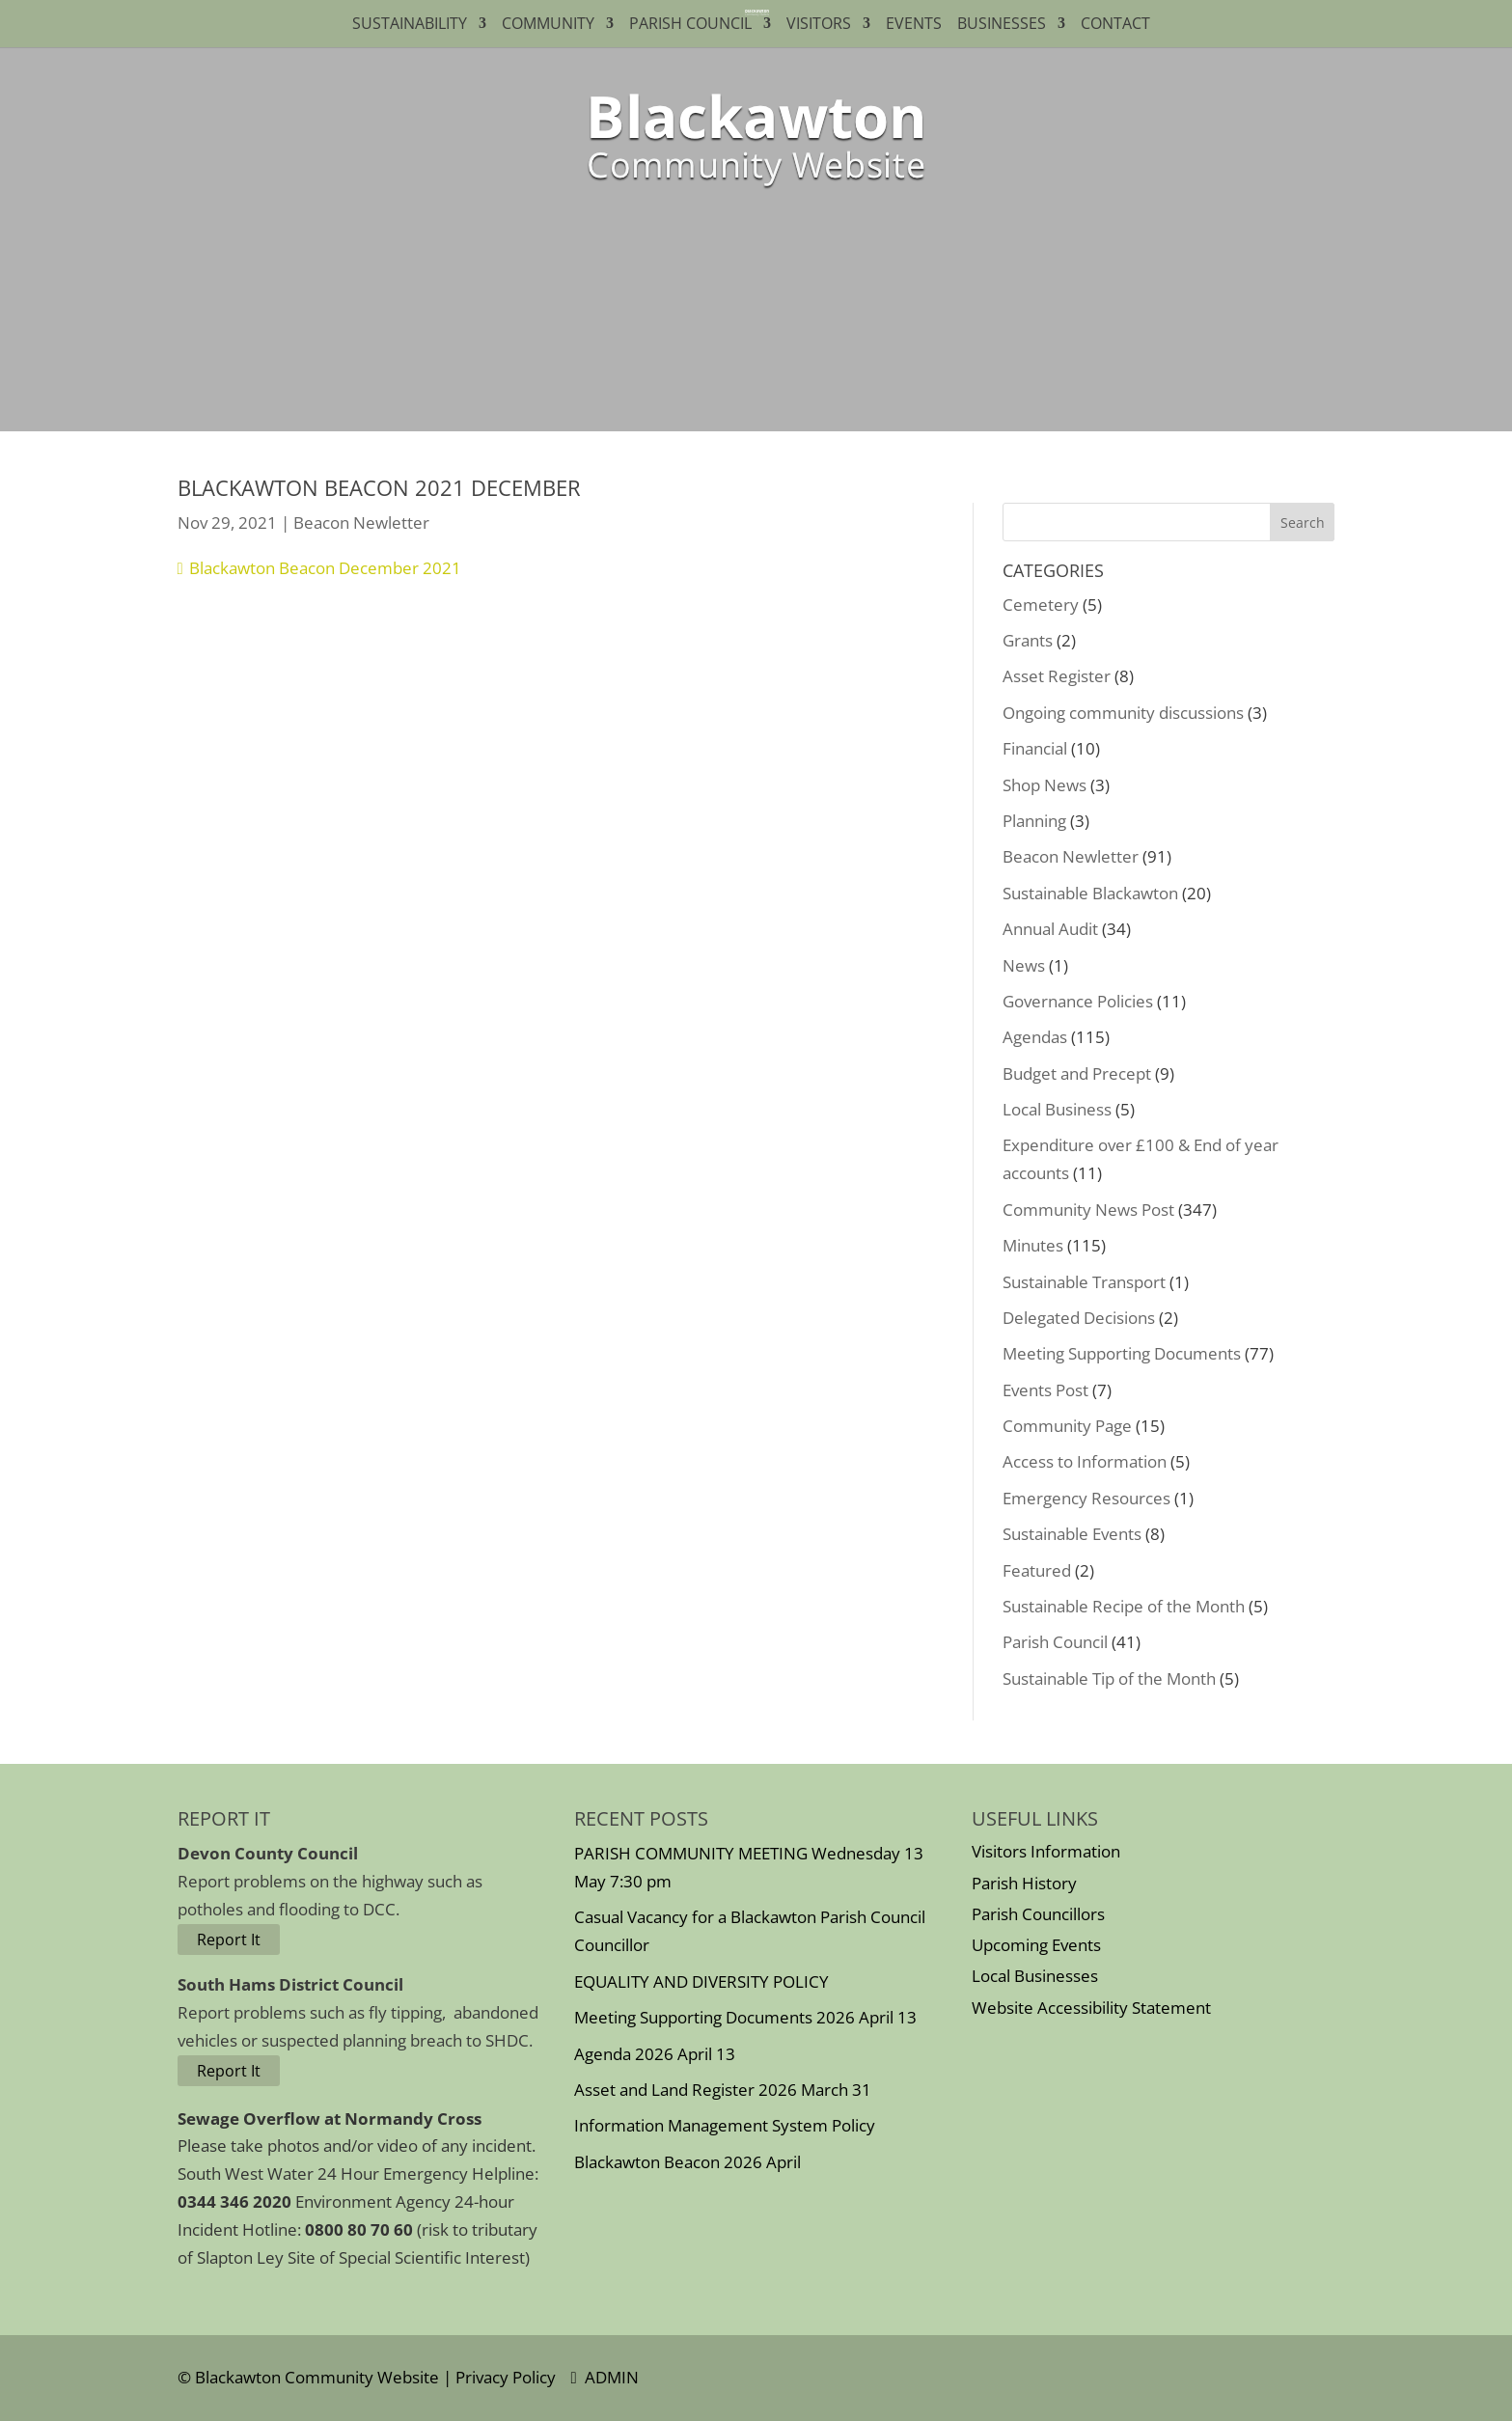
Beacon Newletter (361, 522)
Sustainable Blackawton (1090, 893)
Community (548, 25)
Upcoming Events (1036, 1945)
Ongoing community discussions (1123, 713)
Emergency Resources (1086, 1498)
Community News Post (1088, 1209)
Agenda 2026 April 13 (654, 2054)
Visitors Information (1046, 1851)
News (1024, 965)
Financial (1035, 748)
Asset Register (1057, 676)
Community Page (1067, 1426)
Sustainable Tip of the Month (1109, 1678)
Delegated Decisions (1079, 1318)
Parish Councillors (1038, 1914)
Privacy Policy (505, 2377)
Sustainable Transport (1084, 1282)
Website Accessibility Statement (1091, 2007)
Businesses (1001, 25)
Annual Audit (1050, 929)
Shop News (1044, 785)
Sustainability (409, 25)
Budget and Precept (1077, 1073)
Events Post (1045, 1390)
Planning (1034, 821)
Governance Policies (1078, 1001)
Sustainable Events (1072, 1534)
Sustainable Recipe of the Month (1124, 1606)
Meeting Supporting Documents (1122, 1353)
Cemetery (1041, 604)
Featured (1037, 1570)
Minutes (1033, 1245)
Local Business (1057, 1109)
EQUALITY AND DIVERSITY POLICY (701, 1981)
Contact (1119, 25)
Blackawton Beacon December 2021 (325, 568)
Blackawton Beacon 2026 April (687, 2162)
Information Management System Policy (724, 2125)
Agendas (1035, 1037)
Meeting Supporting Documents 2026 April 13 (745, 2017)
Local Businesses (1035, 1976)
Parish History (1024, 1883)
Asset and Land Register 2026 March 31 (722, 2089)
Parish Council (690, 25)
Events (914, 25)
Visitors (818, 25)
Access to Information (1085, 1461)
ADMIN (605, 2377)
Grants (1028, 640)
